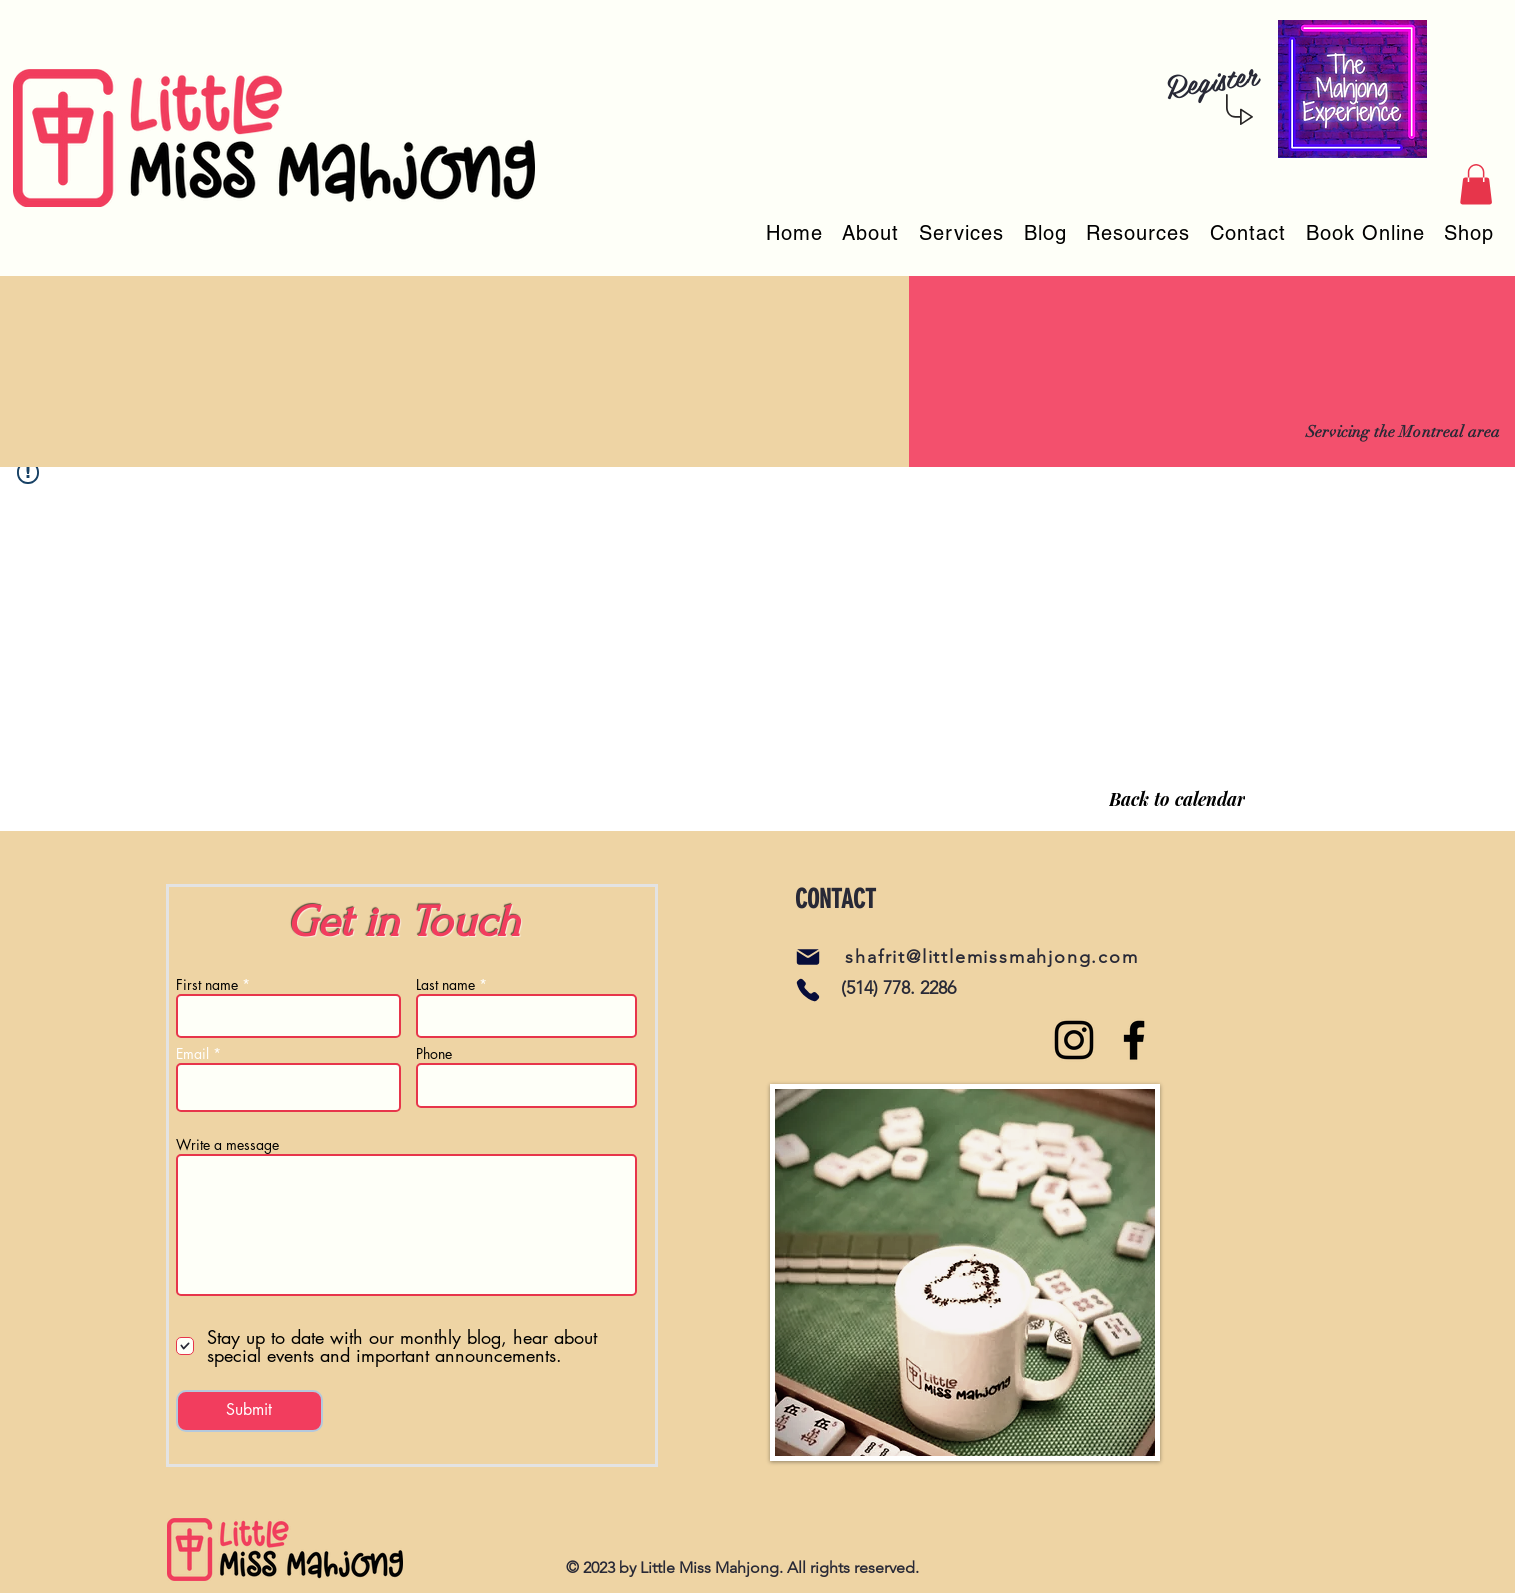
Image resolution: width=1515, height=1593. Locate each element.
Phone (434, 1054)
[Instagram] (1074, 1040)
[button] (1476, 184)
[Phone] (808, 990)
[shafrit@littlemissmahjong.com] (994, 957)
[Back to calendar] (1177, 799)
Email (192, 1054)
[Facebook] (1134, 1040)
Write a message (227, 1145)
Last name (445, 985)
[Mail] (808, 957)
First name (207, 985)
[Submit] (249, 1411)
